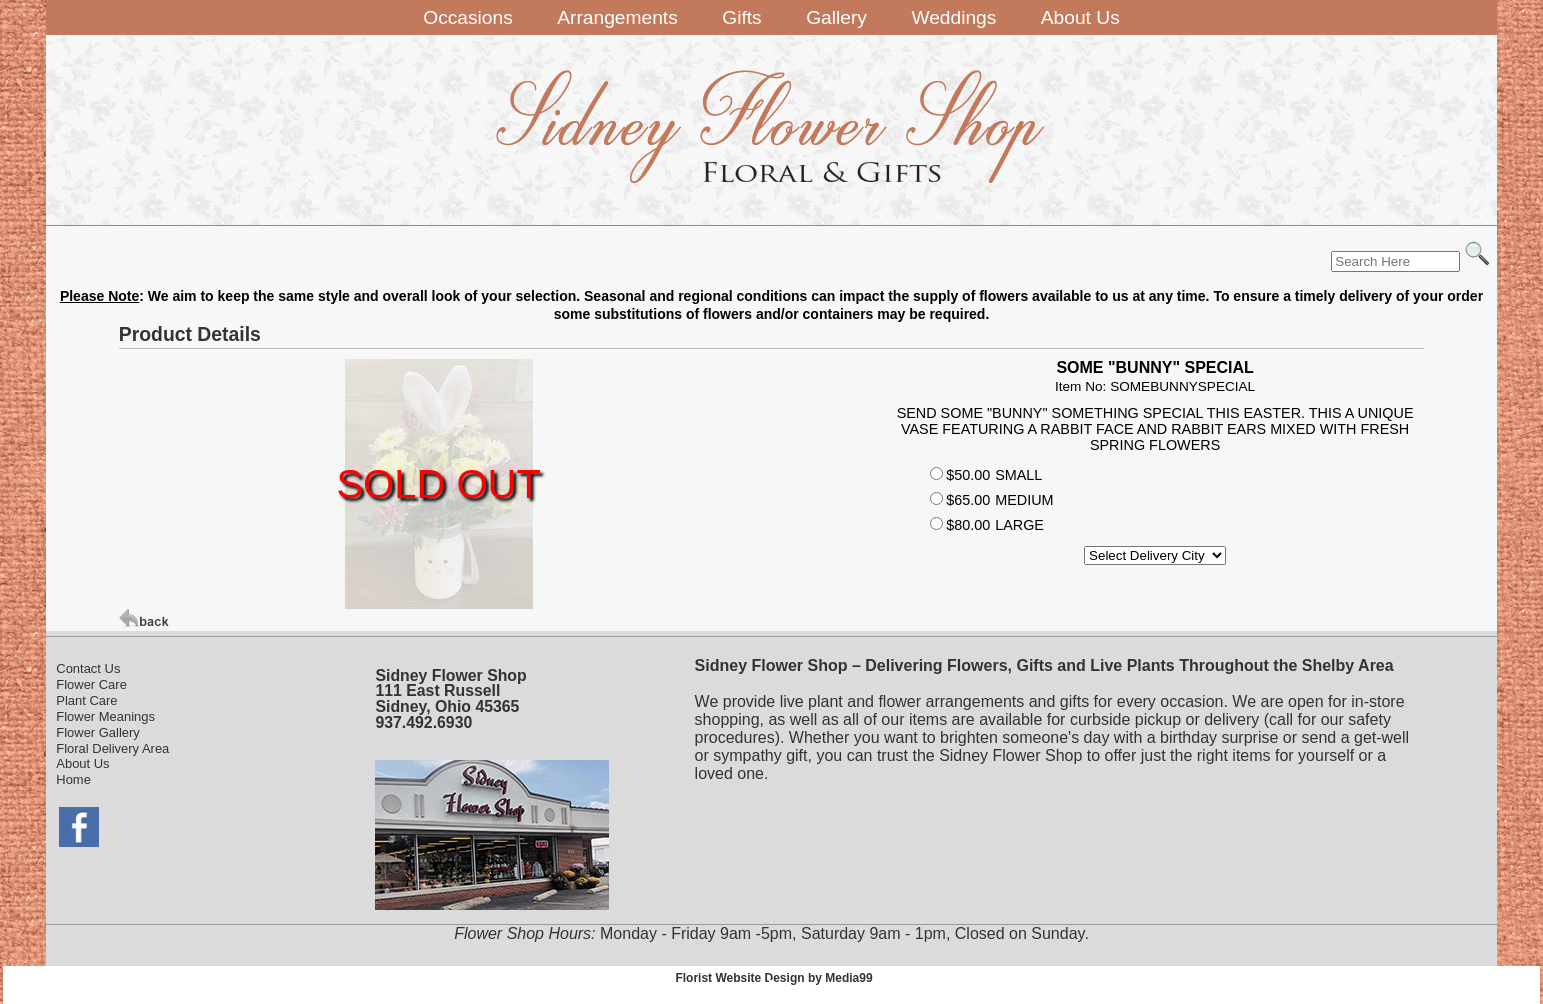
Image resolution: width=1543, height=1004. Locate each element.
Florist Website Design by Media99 (773, 978)
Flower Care (91, 684)
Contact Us (88, 668)
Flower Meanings (105, 716)
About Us (82, 763)
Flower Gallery (98, 732)
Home (73, 779)
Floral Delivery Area (112, 748)
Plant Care (86, 700)
